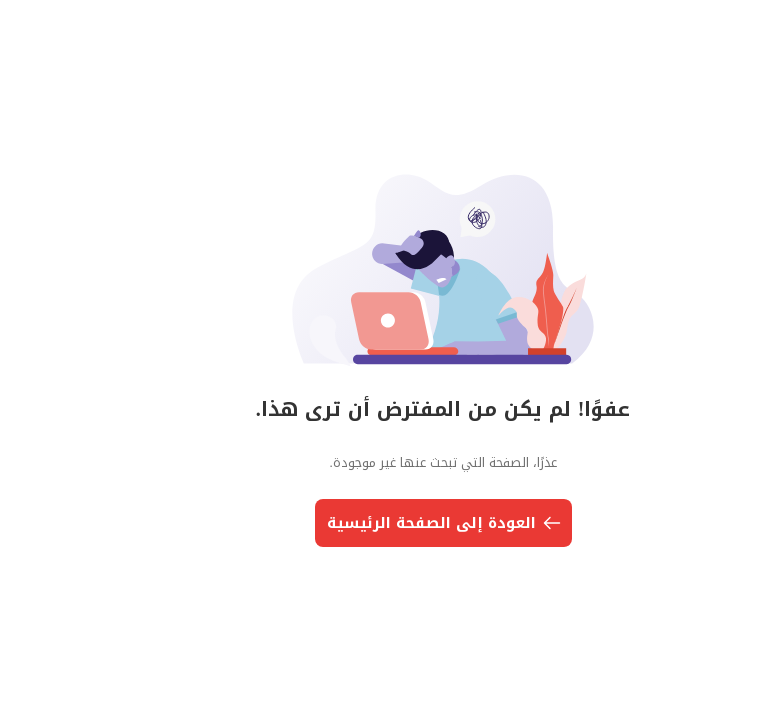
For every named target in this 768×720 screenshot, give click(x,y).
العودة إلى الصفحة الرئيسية (386, 523)
